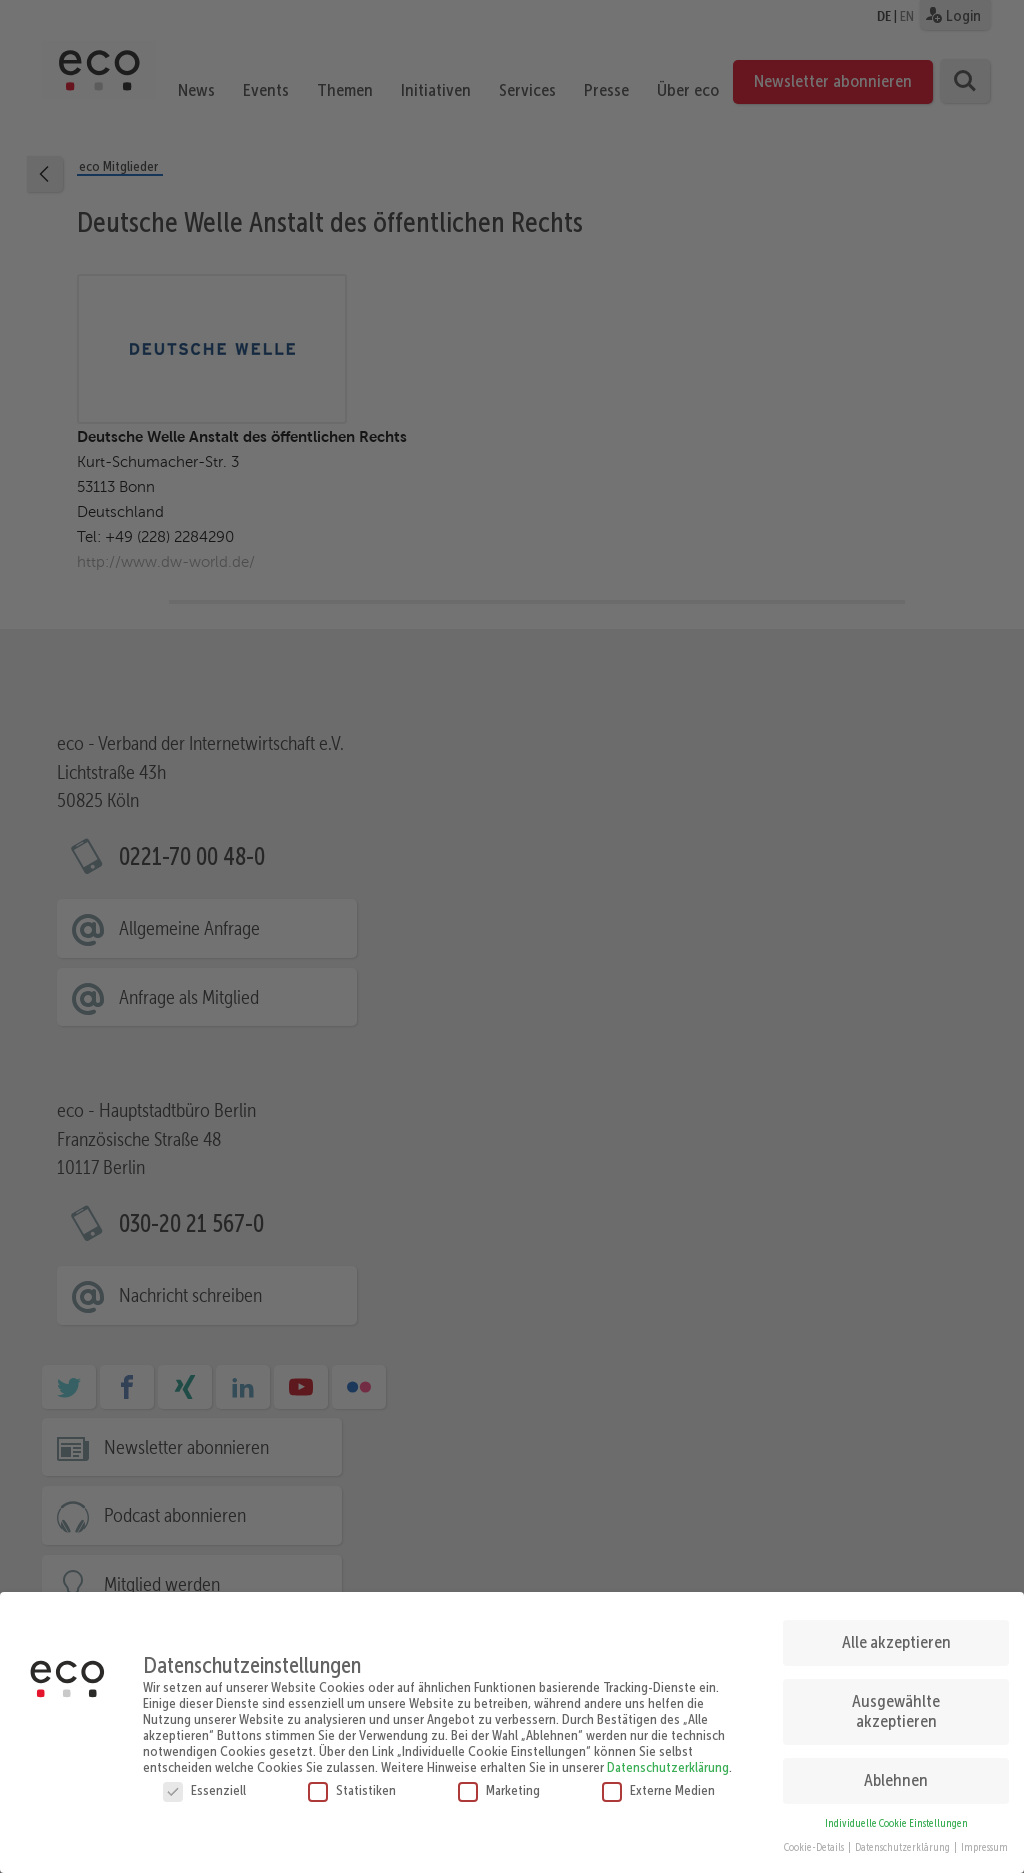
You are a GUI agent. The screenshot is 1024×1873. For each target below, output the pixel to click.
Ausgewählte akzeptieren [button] (896, 1703)
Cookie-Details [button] (815, 1839)
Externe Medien (658, 1782)
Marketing (499, 1782)
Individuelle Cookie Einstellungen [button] (896, 1815)
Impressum (984, 1839)
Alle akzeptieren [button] (896, 1634)
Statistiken (352, 1782)
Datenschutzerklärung (668, 1759)
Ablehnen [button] (896, 1772)
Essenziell (204, 1782)
